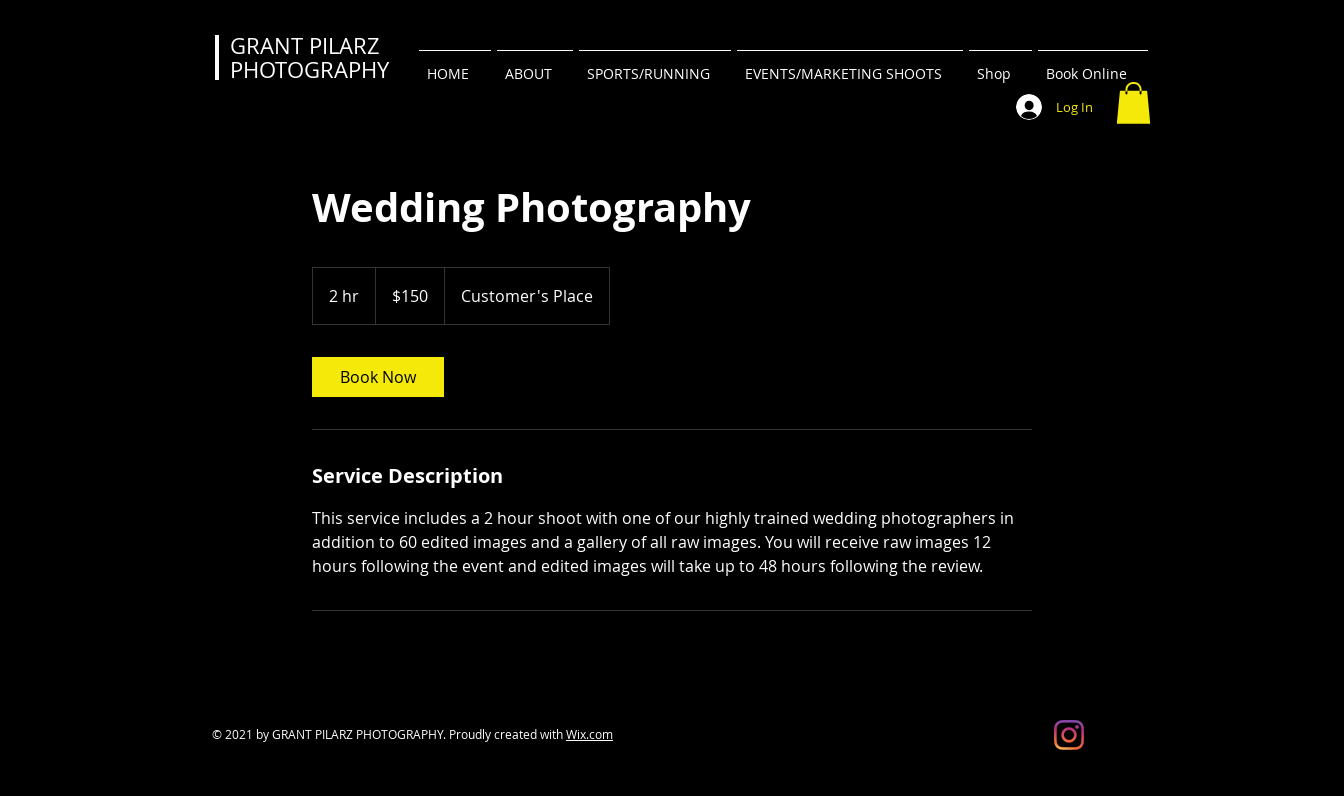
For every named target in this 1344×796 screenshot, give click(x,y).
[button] (1133, 103)
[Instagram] (1069, 735)
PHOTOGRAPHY (309, 69)
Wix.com (589, 734)
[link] (378, 377)
